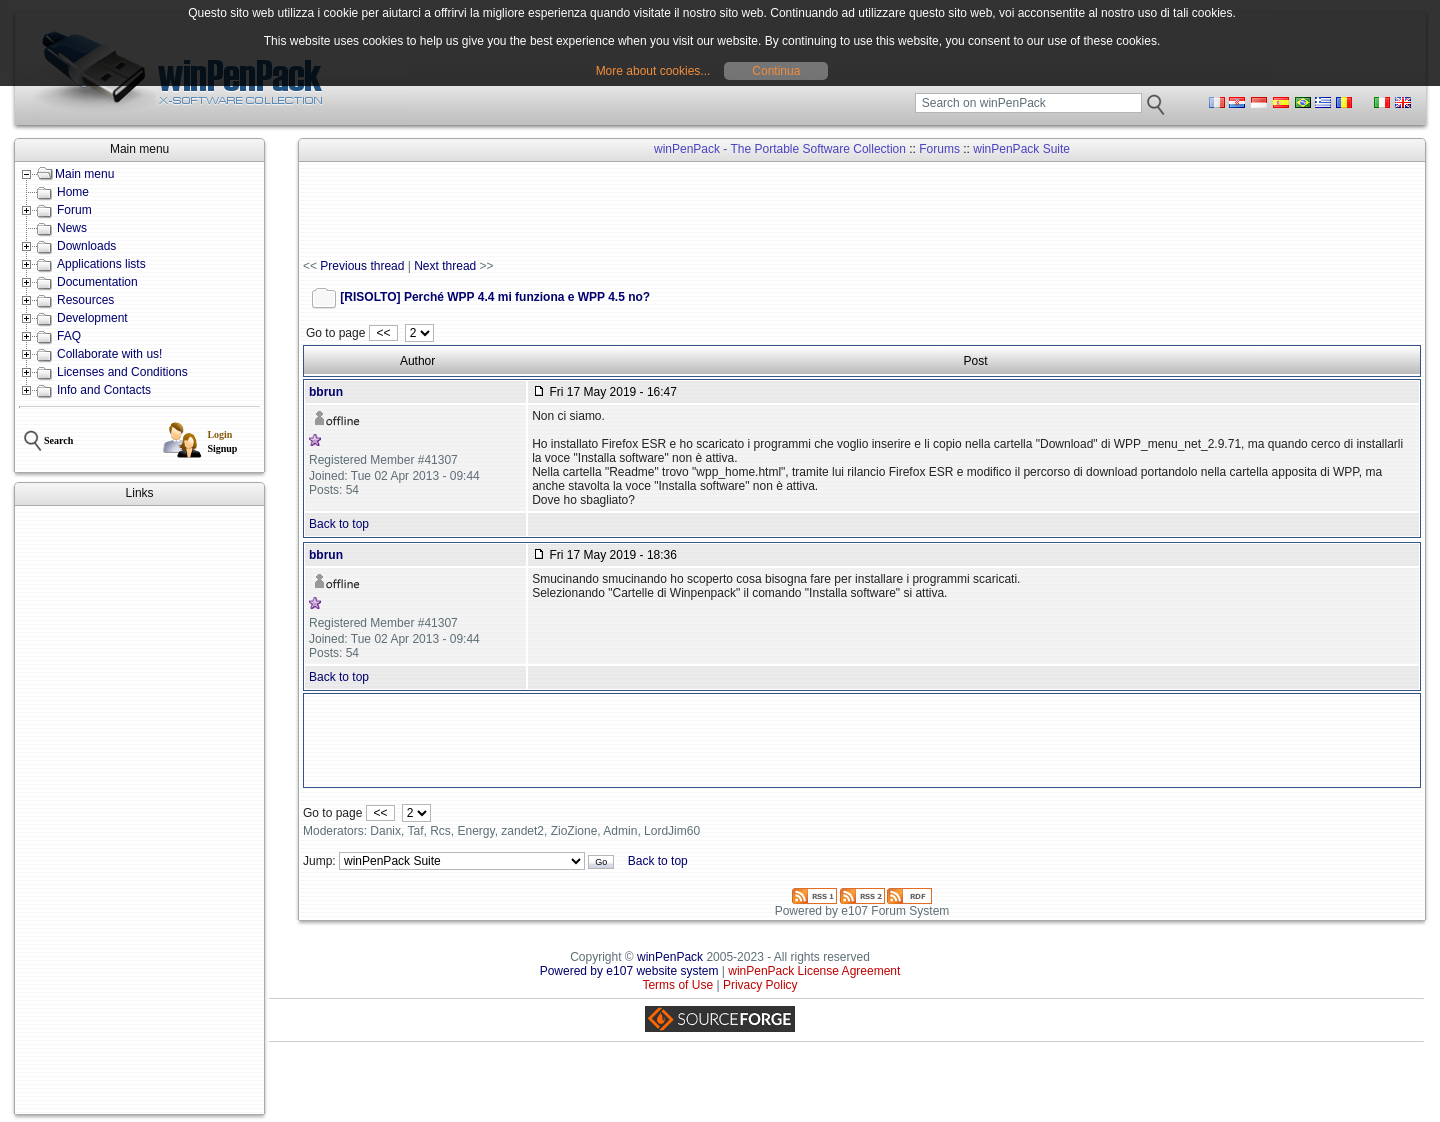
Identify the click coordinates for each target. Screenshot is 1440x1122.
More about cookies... (653, 71)
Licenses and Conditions (122, 372)
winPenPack (670, 957)
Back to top (339, 524)
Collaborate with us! (109, 354)
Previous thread (362, 266)
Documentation (97, 282)
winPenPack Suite (1021, 149)
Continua (776, 71)
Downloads (86, 246)
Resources (85, 300)
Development (92, 318)
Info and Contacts (104, 390)
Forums (939, 149)
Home (73, 192)
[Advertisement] (139, 810)
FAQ (69, 336)
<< (383, 333)
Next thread (445, 266)
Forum (74, 210)
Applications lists (101, 264)
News (72, 228)
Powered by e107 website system (629, 971)
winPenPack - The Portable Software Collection (780, 149)
